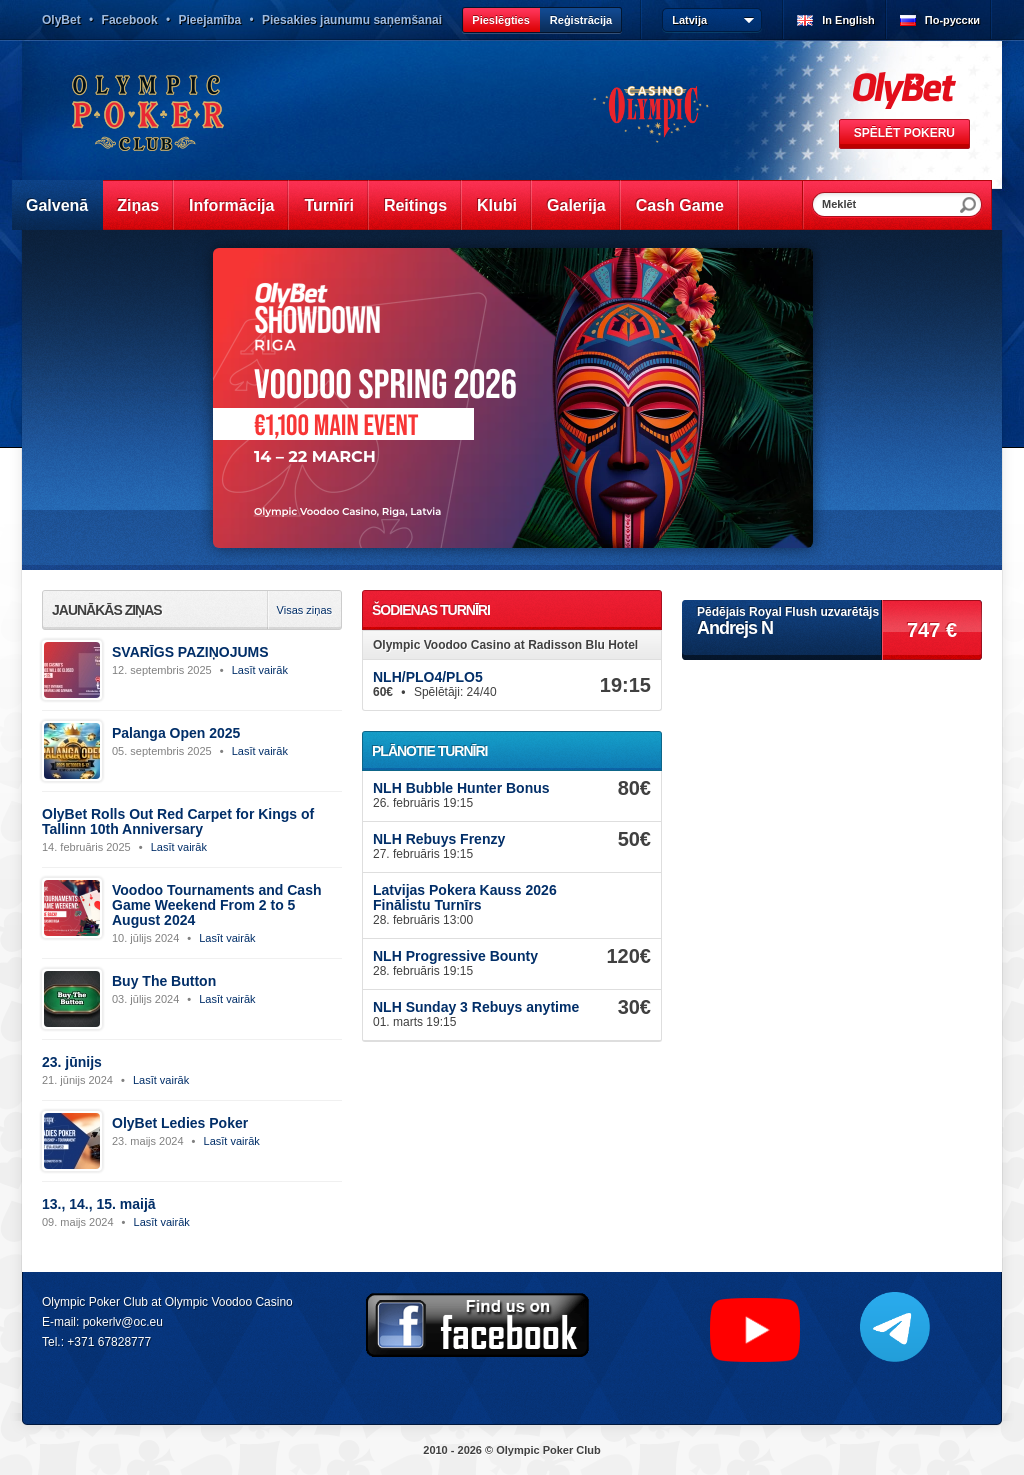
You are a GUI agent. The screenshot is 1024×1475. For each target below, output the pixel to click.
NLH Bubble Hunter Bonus (461, 788)
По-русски (952, 20)
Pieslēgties (500, 20)
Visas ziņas (304, 610)
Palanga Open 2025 (176, 733)
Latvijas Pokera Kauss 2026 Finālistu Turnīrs (465, 897)
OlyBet (61, 20)
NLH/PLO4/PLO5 (428, 677)
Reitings (415, 205)
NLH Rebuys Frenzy (439, 839)
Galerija (576, 205)
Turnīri (328, 205)
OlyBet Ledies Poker (180, 1123)
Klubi (497, 205)
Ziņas (138, 205)
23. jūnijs (72, 1062)
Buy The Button (164, 981)
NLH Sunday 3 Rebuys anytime (476, 1007)
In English (848, 20)
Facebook (130, 20)
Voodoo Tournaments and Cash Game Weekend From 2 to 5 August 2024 (217, 905)
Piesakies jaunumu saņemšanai (352, 20)
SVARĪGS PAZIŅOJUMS (190, 652)
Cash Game (680, 205)
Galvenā (57, 205)
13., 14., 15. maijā (99, 1204)
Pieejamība (209, 20)
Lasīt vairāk (260, 670)
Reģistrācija (581, 20)
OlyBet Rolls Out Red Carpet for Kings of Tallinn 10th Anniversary (178, 821)
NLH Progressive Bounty (455, 956)
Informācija (231, 205)
